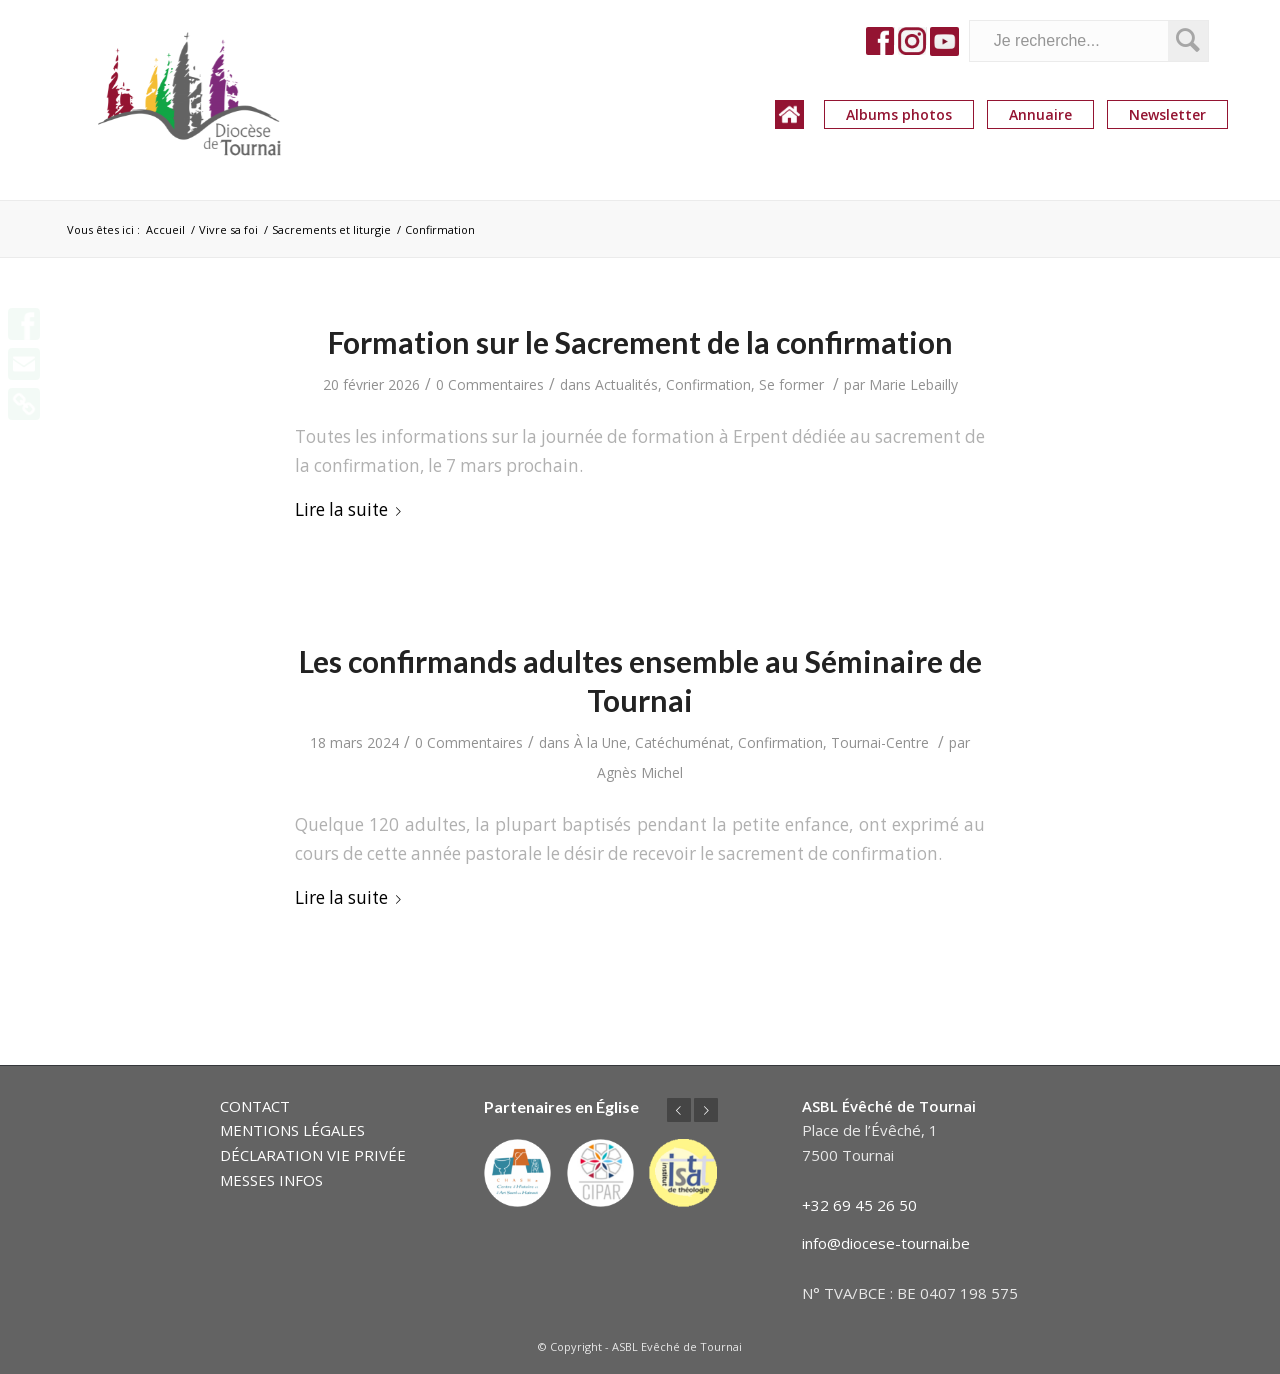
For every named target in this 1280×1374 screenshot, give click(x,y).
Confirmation (708, 384)
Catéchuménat (682, 742)
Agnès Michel (640, 772)
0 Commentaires (490, 384)
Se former (791, 384)
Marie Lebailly (913, 384)
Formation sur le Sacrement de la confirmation (640, 342)
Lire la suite (352, 509)
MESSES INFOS (271, 1180)
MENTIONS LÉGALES (292, 1130)
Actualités (626, 384)
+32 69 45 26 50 (859, 1205)
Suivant (706, 1110)
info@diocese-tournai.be (886, 1243)
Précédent (679, 1110)
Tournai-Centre (880, 742)
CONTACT (255, 1106)
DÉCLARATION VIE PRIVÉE (313, 1155)
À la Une (600, 742)
